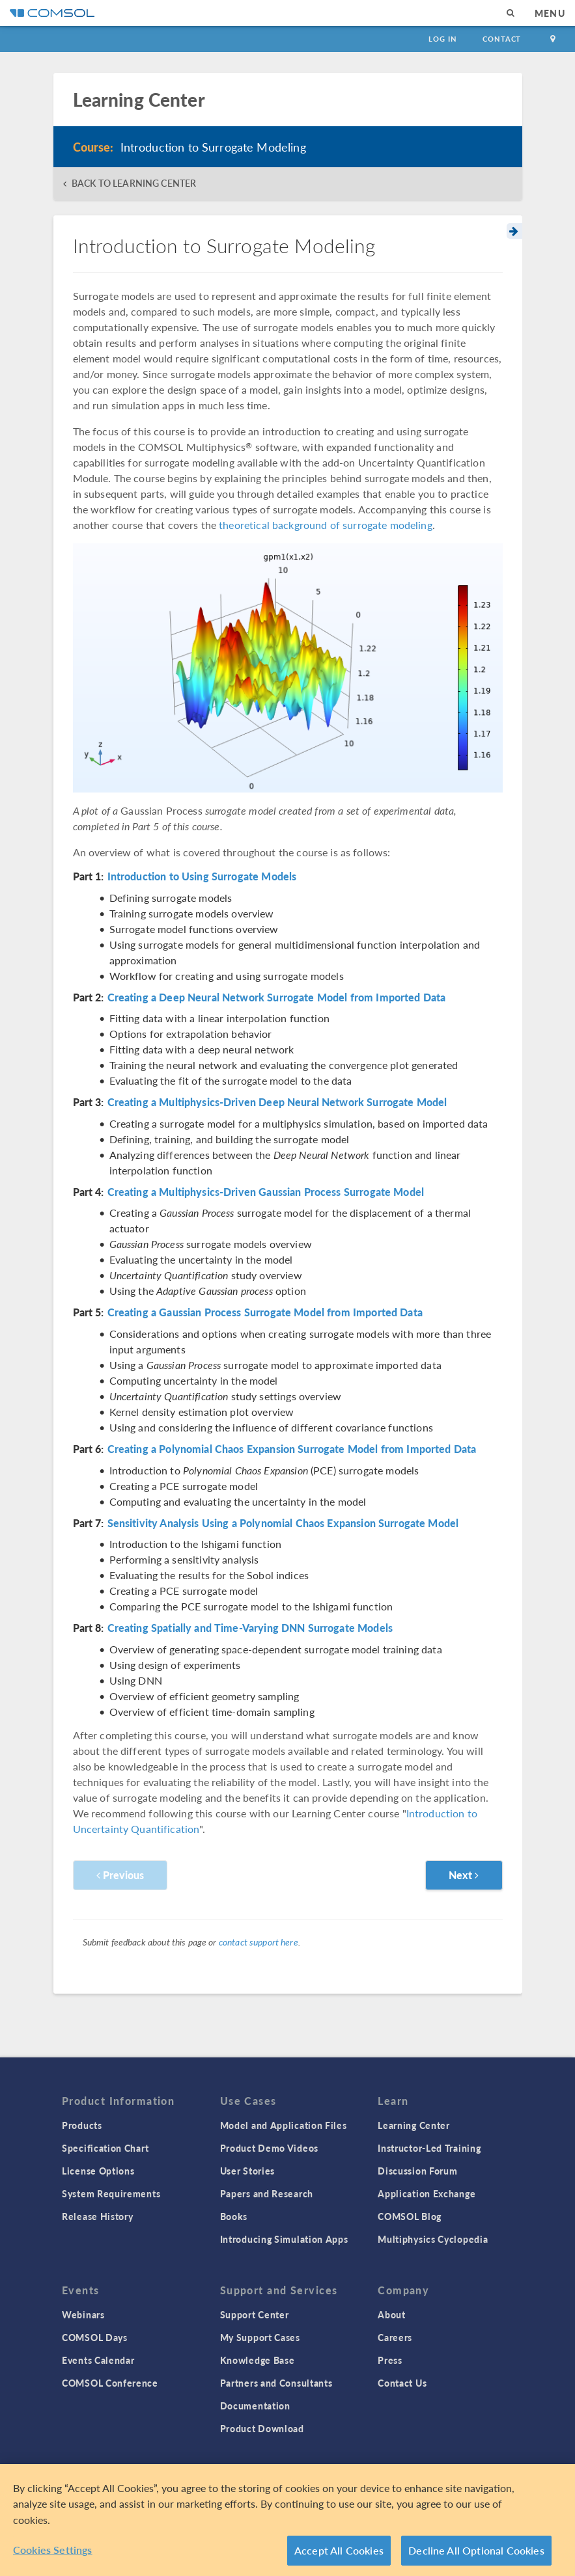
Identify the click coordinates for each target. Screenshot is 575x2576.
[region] (287, 2520)
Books (234, 2216)
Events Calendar (98, 2359)
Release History (97, 2216)
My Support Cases (260, 2337)
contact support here (258, 1941)
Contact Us (402, 2382)
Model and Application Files (283, 2125)
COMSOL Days (95, 2337)
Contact (502, 39)
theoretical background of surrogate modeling (325, 524)
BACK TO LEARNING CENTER (134, 183)
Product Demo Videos (269, 2147)
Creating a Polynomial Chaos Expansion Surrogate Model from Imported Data (292, 1449)
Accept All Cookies (339, 2550)
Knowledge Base (257, 2359)
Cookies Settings (52, 2549)
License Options (98, 2170)
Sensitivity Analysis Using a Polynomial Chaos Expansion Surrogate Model (283, 1523)
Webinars (83, 2314)
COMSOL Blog (410, 2216)
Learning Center (414, 2125)
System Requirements (111, 2193)
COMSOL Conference (110, 2382)
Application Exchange (426, 2193)
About (392, 2314)
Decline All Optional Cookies (476, 2550)
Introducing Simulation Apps (284, 2238)
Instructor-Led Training (429, 2147)
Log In (442, 39)
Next (464, 1874)
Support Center (254, 2314)
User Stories (247, 2170)
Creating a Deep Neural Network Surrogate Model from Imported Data (276, 997)
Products (82, 2125)
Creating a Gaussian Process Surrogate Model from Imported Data (265, 1312)
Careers (395, 2337)
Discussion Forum (417, 2170)
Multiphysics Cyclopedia (433, 2238)
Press (390, 2359)
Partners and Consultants (276, 2382)
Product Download (262, 2428)
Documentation (255, 2405)
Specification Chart (105, 2147)
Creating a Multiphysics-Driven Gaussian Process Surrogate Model (265, 1192)
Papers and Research (266, 2193)
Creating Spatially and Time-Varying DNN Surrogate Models (250, 1628)
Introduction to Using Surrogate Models (202, 876)
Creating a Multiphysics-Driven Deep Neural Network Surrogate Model (277, 1102)
